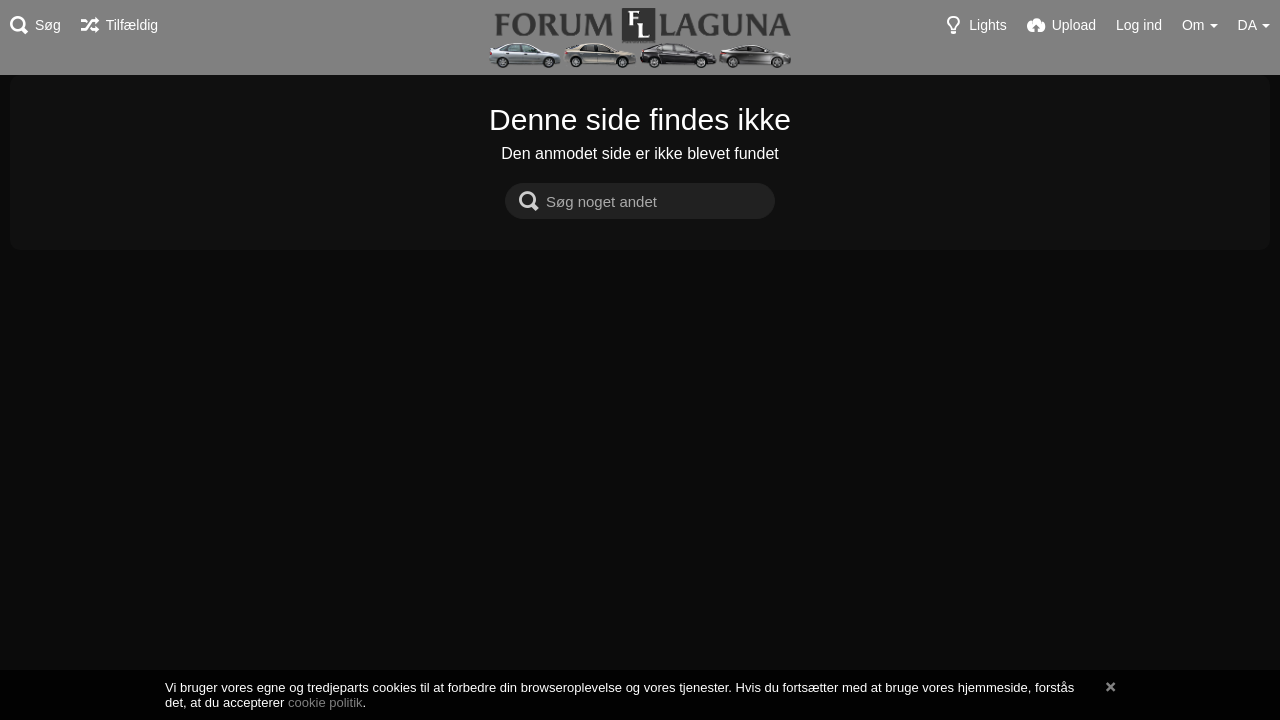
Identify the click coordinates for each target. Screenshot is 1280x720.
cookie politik (325, 702)
